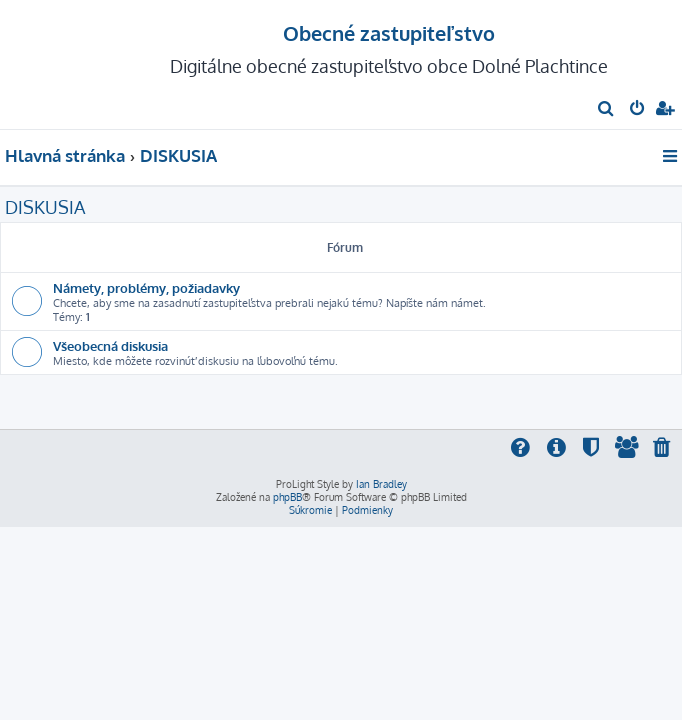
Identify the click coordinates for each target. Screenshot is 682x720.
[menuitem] (606, 110)
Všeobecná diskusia (110, 345)
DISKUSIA (45, 207)
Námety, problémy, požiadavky (146, 287)
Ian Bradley (381, 484)
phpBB (287, 497)
